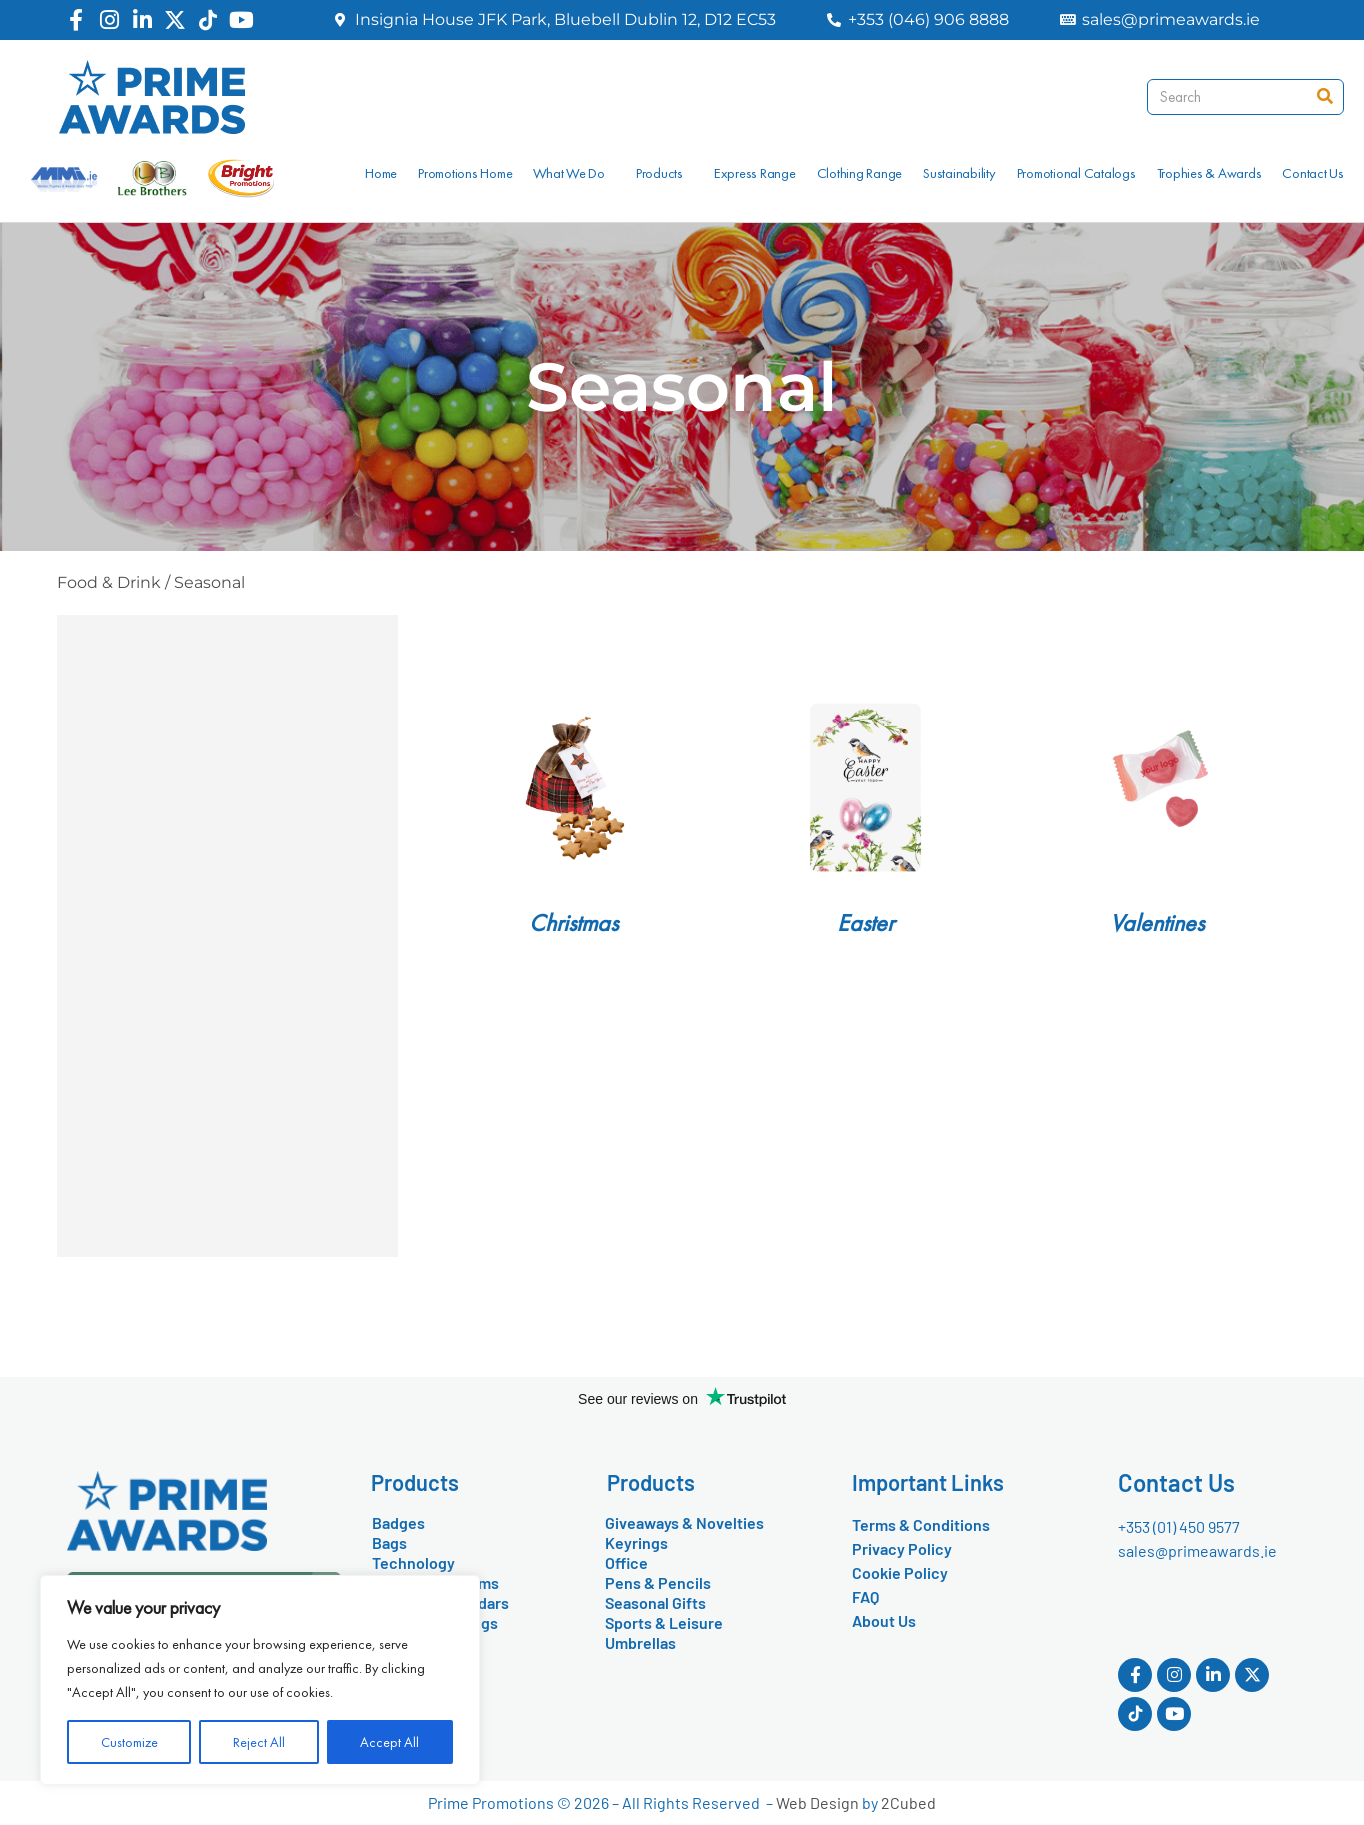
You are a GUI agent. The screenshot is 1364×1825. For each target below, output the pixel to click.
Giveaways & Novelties (684, 1522)
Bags (389, 1542)
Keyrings (636, 1542)
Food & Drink (109, 582)
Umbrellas (640, 1642)
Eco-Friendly (417, 1642)
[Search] (1325, 97)
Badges (398, 1522)
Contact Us (1313, 173)
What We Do (574, 173)
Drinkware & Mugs (435, 1622)
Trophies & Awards (1209, 173)
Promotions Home (465, 173)
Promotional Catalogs (1076, 173)
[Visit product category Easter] (865, 787)
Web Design (817, 1802)
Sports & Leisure (664, 1622)
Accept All (389, 1742)
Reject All (259, 1742)
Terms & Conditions (921, 1524)
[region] (260, 1680)
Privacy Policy (902, 1548)
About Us (884, 1620)
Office (626, 1562)
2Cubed (908, 1802)
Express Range (755, 173)
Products (664, 173)
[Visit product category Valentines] (1157, 787)
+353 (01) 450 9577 (1179, 1526)
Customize (129, 1742)
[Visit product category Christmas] (574, 787)
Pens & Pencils (658, 1582)
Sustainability (959, 173)
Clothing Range (860, 173)
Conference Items (435, 1582)
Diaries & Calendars (440, 1602)
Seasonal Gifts (655, 1602)
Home (381, 173)
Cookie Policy (900, 1572)
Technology (413, 1562)
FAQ (865, 1596)
